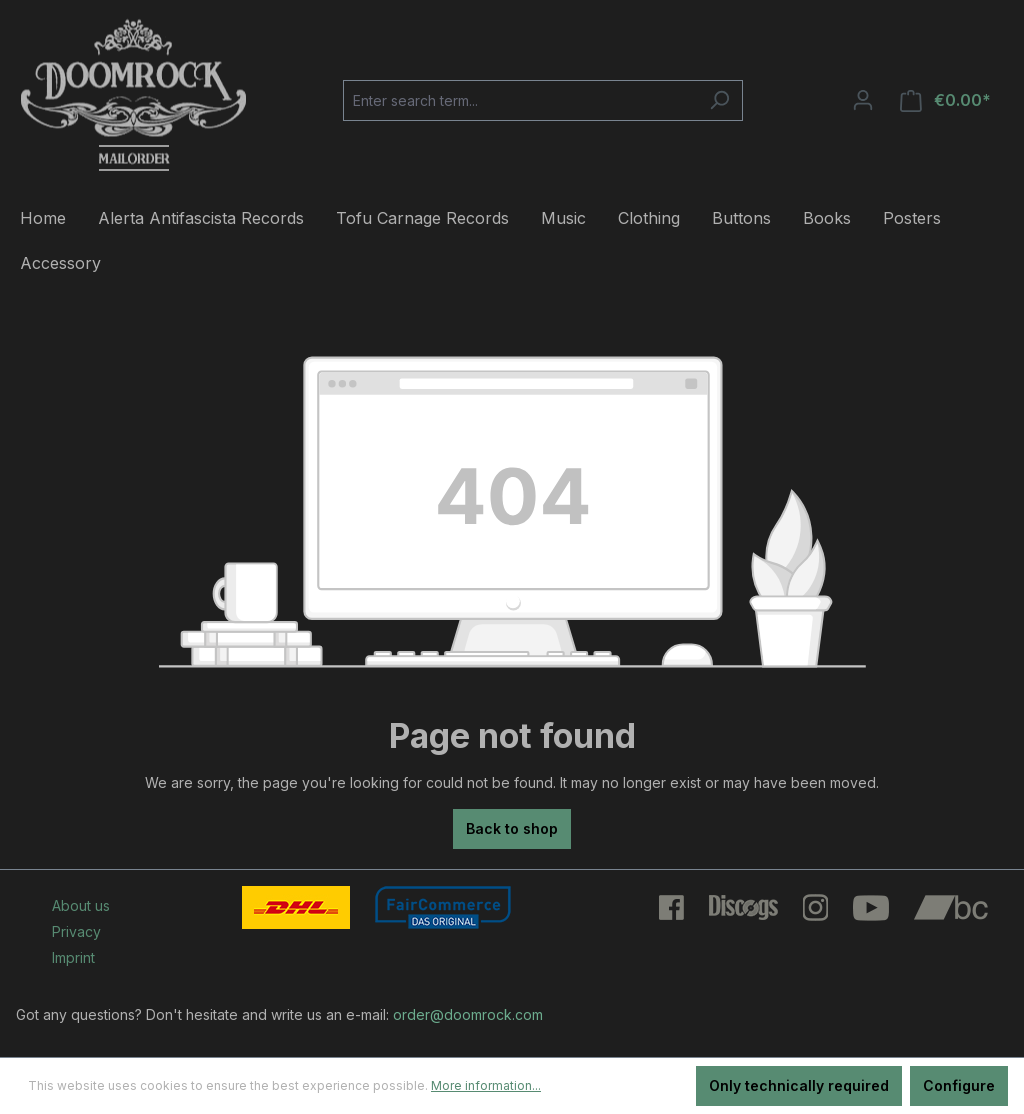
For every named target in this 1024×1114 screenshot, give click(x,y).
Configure (959, 1085)
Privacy (76, 931)
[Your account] (863, 100)
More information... (486, 1085)
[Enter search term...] (520, 100)
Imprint (73, 957)
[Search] (719, 100)
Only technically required (799, 1085)
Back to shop (512, 828)
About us (81, 905)
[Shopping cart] (945, 100)
